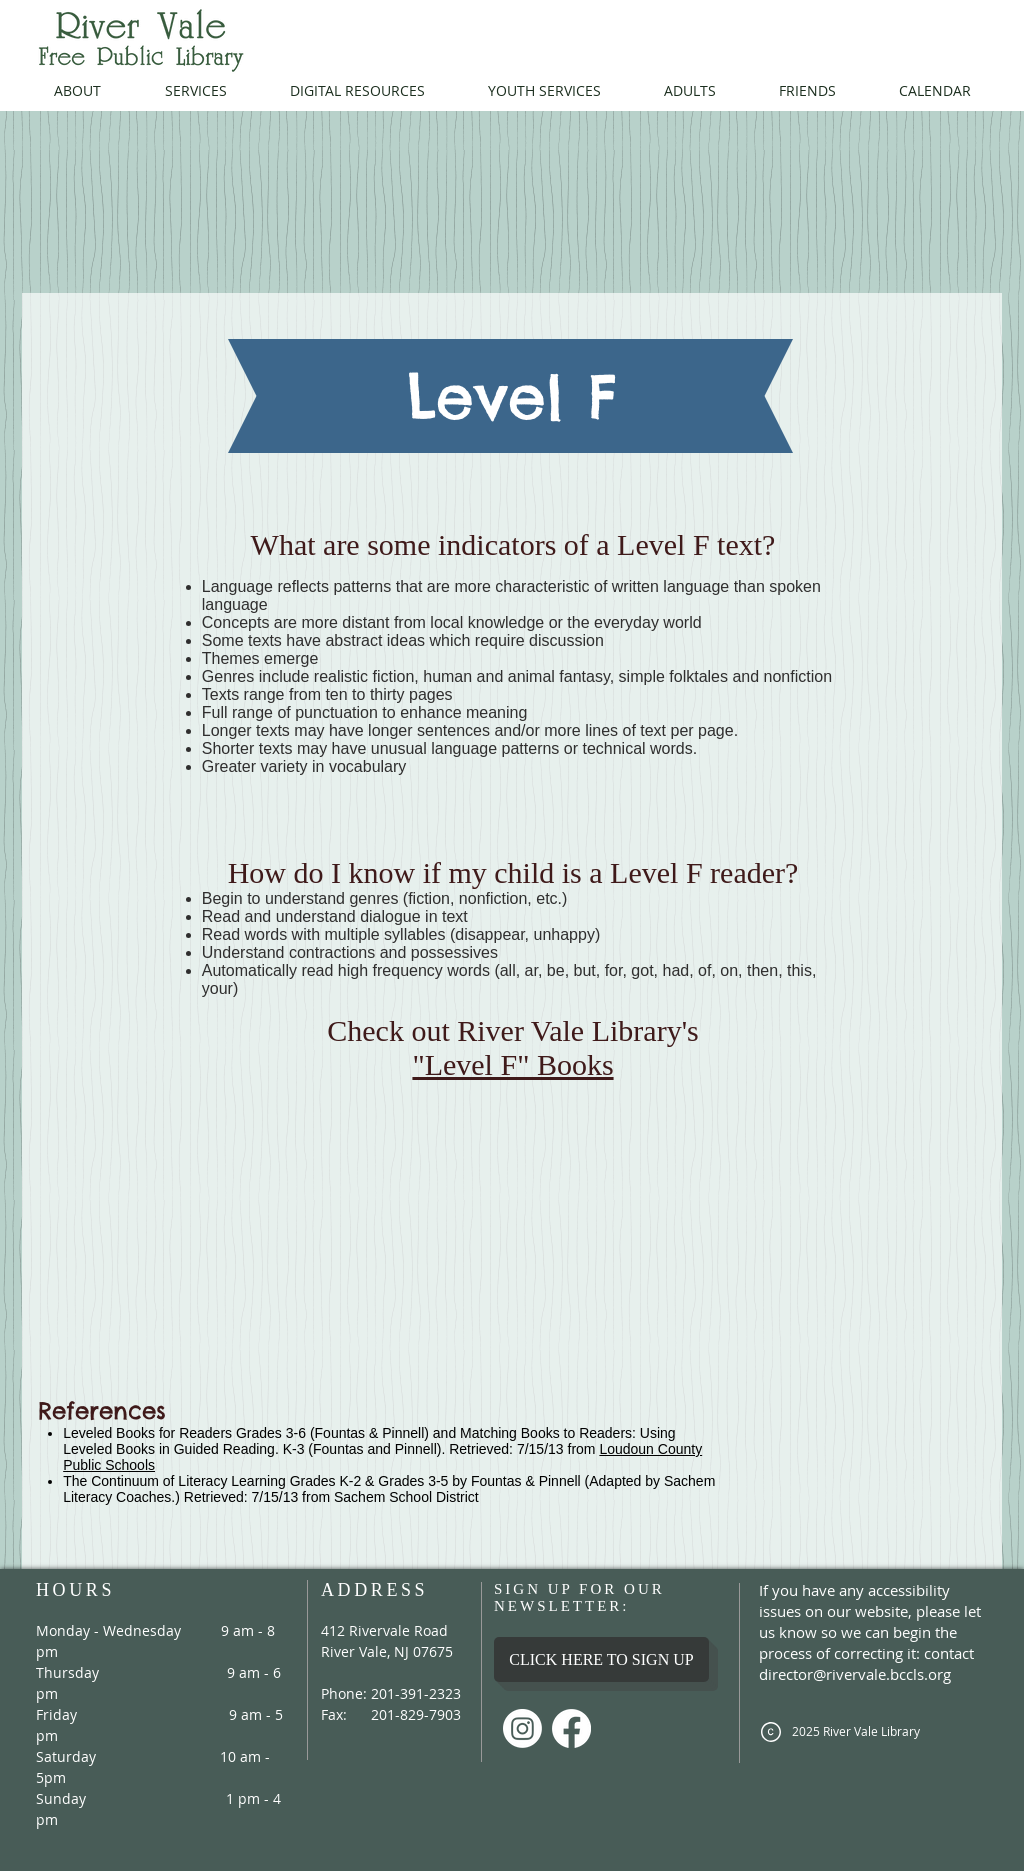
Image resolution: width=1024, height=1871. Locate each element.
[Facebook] (571, 1728)
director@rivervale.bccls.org (855, 1674)
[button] (77, 90)
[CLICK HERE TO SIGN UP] (601, 1659)
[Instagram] (522, 1728)
